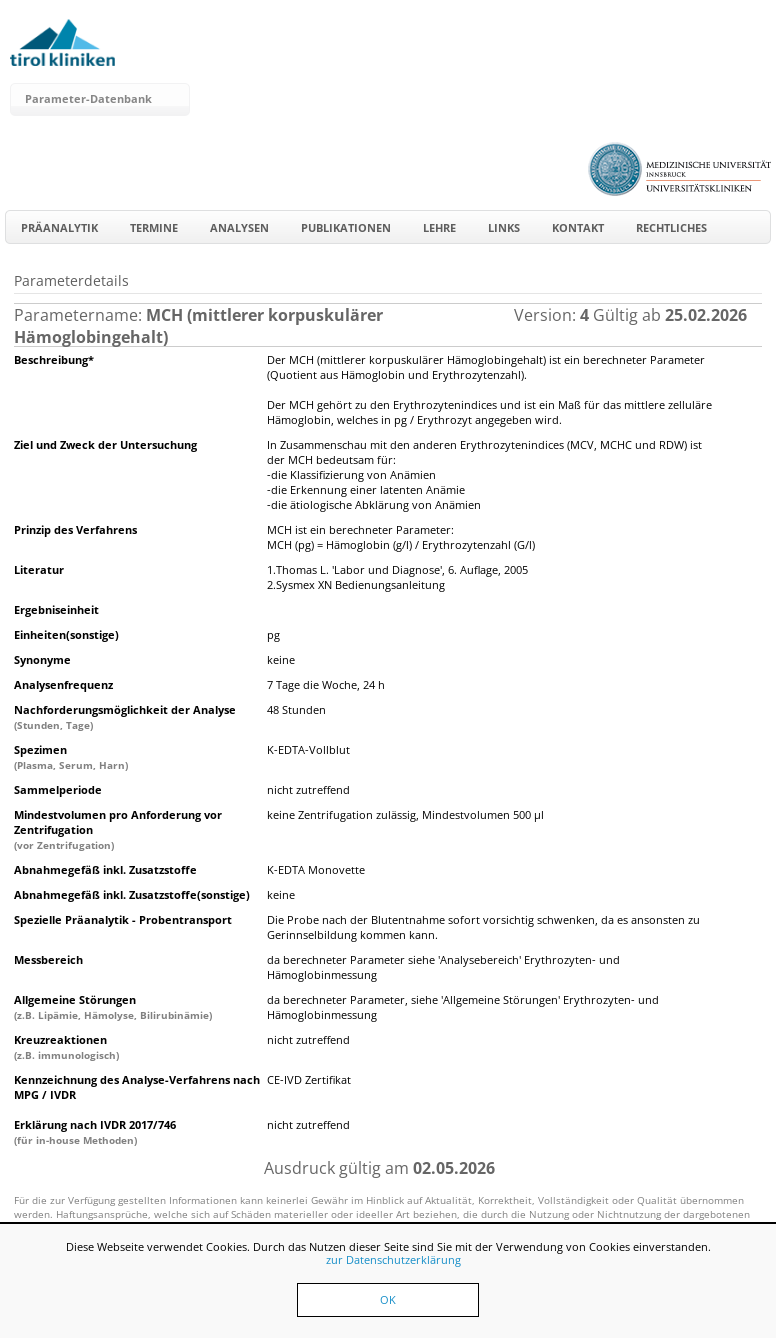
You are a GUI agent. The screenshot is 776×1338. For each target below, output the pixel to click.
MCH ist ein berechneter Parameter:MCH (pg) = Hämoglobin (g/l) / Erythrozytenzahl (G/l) (401, 537)
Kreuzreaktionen (66, 1047)
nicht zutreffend (308, 789)
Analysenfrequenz (63, 684)
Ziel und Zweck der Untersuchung (105, 444)
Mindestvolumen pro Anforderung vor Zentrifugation (118, 829)
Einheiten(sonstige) (66, 634)
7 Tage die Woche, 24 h (326, 684)
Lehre (439, 227)
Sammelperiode (58, 789)
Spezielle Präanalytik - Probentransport (123, 919)
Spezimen (71, 757)
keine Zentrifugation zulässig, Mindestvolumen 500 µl (405, 814)
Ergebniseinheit (56, 609)
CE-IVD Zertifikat (309, 1079)
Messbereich (48, 959)
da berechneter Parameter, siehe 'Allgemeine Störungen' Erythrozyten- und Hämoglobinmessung (463, 1007)
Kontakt (578, 227)
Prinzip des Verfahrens (75, 529)
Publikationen (346, 227)
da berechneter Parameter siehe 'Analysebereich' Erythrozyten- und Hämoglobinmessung (443, 967)
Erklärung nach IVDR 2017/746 (95, 1132)
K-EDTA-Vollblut (308, 749)
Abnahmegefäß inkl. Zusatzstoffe (105, 869)
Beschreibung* (54, 359)
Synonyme (42, 659)
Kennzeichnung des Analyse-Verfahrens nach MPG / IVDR (137, 1087)
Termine (154, 227)
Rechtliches (671, 227)
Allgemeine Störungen (113, 1007)
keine (281, 659)
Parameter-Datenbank (88, 98)
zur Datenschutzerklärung (393, 1259)
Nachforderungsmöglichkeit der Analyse (125, 717)
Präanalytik (59, 227)
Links (504, 227)
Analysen (239, 227)
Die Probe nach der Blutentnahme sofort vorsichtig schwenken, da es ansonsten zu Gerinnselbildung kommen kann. (483, 927)
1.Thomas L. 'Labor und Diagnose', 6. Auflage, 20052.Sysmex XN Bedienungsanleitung (397, 577)
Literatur (39, 569)
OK (388, 1299)
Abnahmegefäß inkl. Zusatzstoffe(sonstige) (132, 894)
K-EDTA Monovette (316, 869)
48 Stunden (296, 709)
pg (273, 634)
